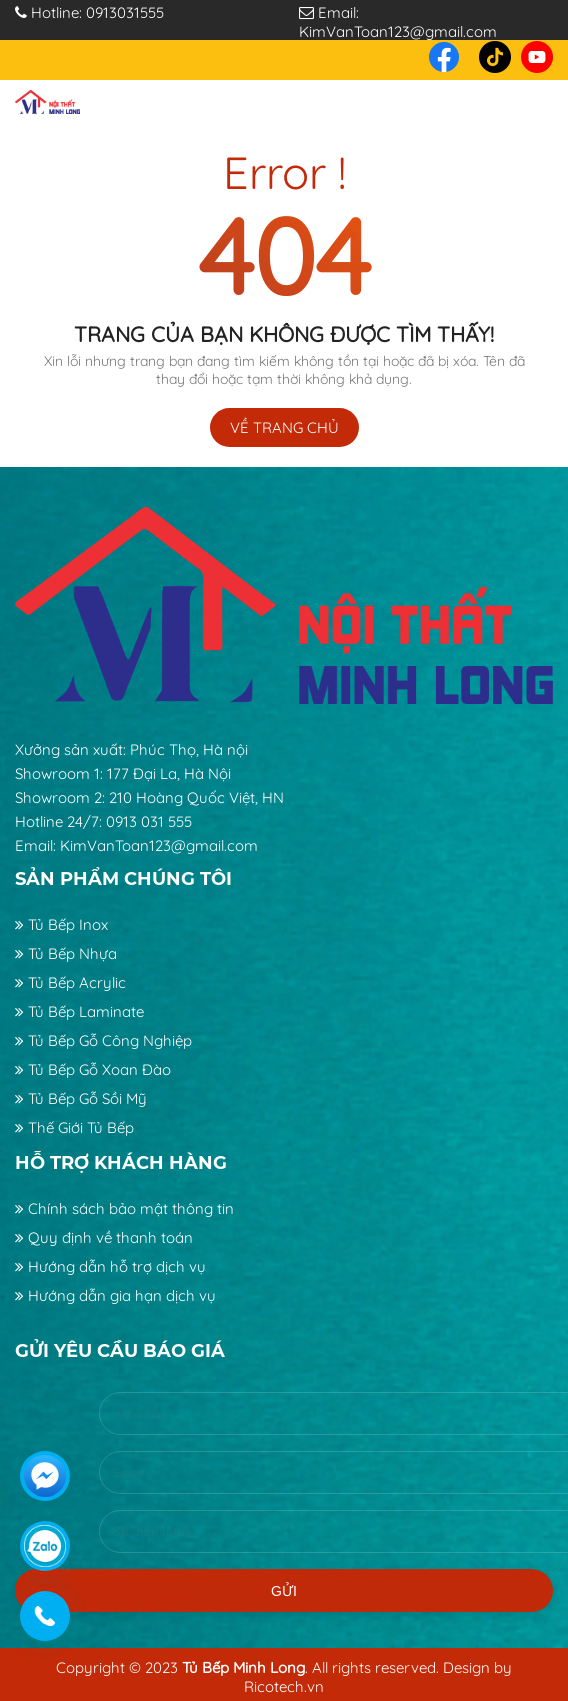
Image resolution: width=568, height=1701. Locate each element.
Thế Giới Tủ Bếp (74, 1127)
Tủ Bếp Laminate (79, 1011)
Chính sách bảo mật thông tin (124, 1208)
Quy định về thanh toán (104, 1237)
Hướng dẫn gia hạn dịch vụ (115, 1295)
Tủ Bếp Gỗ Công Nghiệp (103, 1040)
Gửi (284, 1562)
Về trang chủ (284, 427)
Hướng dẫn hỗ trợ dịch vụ (110, 1266)
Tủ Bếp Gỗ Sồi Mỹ (81, 1098)
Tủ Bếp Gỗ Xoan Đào (93, 1069)
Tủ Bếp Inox (61, 924)
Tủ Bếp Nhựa (66, 953)
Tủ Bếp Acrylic (70, 982)
